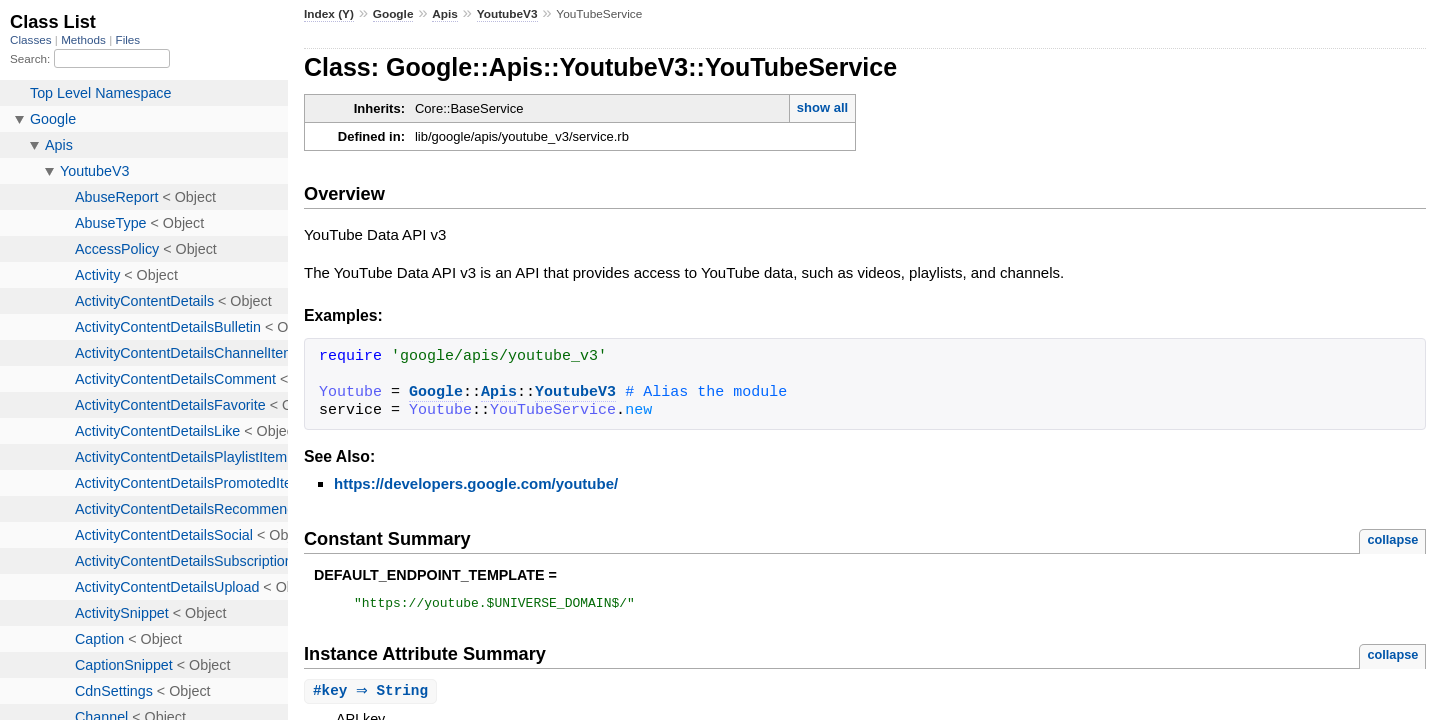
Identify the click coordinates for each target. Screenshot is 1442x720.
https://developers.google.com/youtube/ (476, 483)
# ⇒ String (373, 694)
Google (393, 14)
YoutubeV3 (507, 14)
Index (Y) (329, 14)
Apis (445, 14)
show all (822, 107)
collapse (1392, 539)
